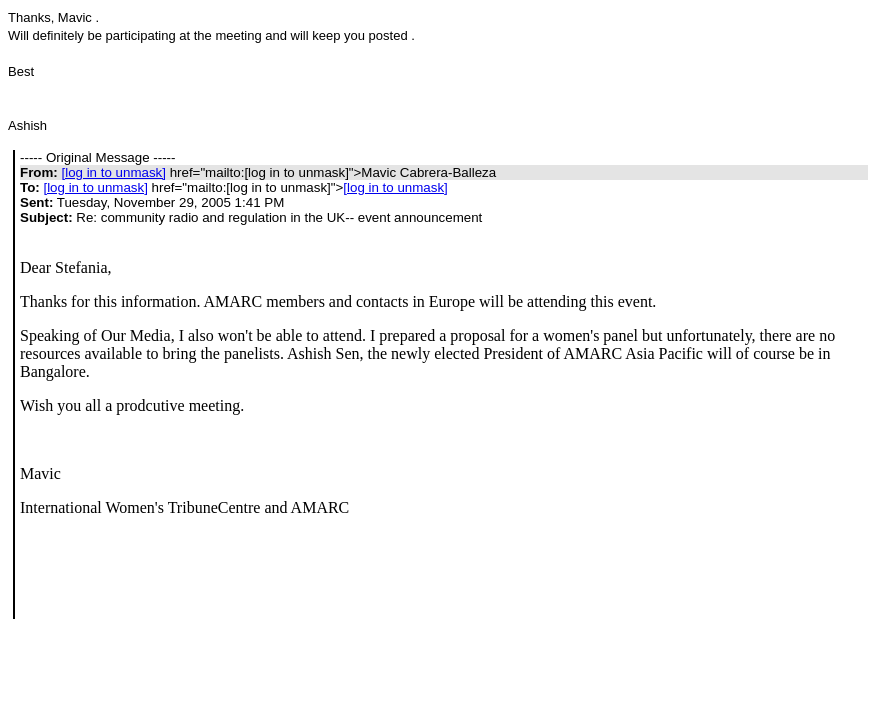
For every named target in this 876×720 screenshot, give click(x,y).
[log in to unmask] (113, 172)
